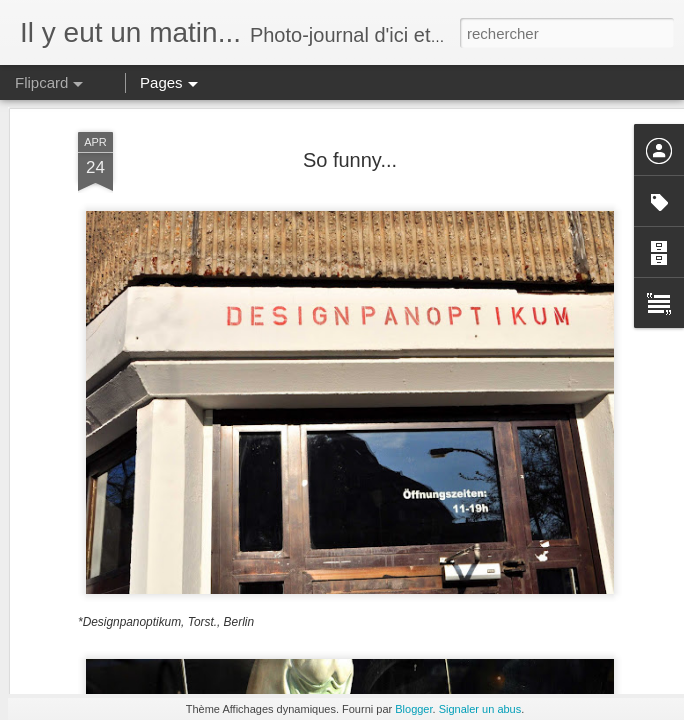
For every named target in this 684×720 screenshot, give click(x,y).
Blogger (413, 709)
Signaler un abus (480, 709)
